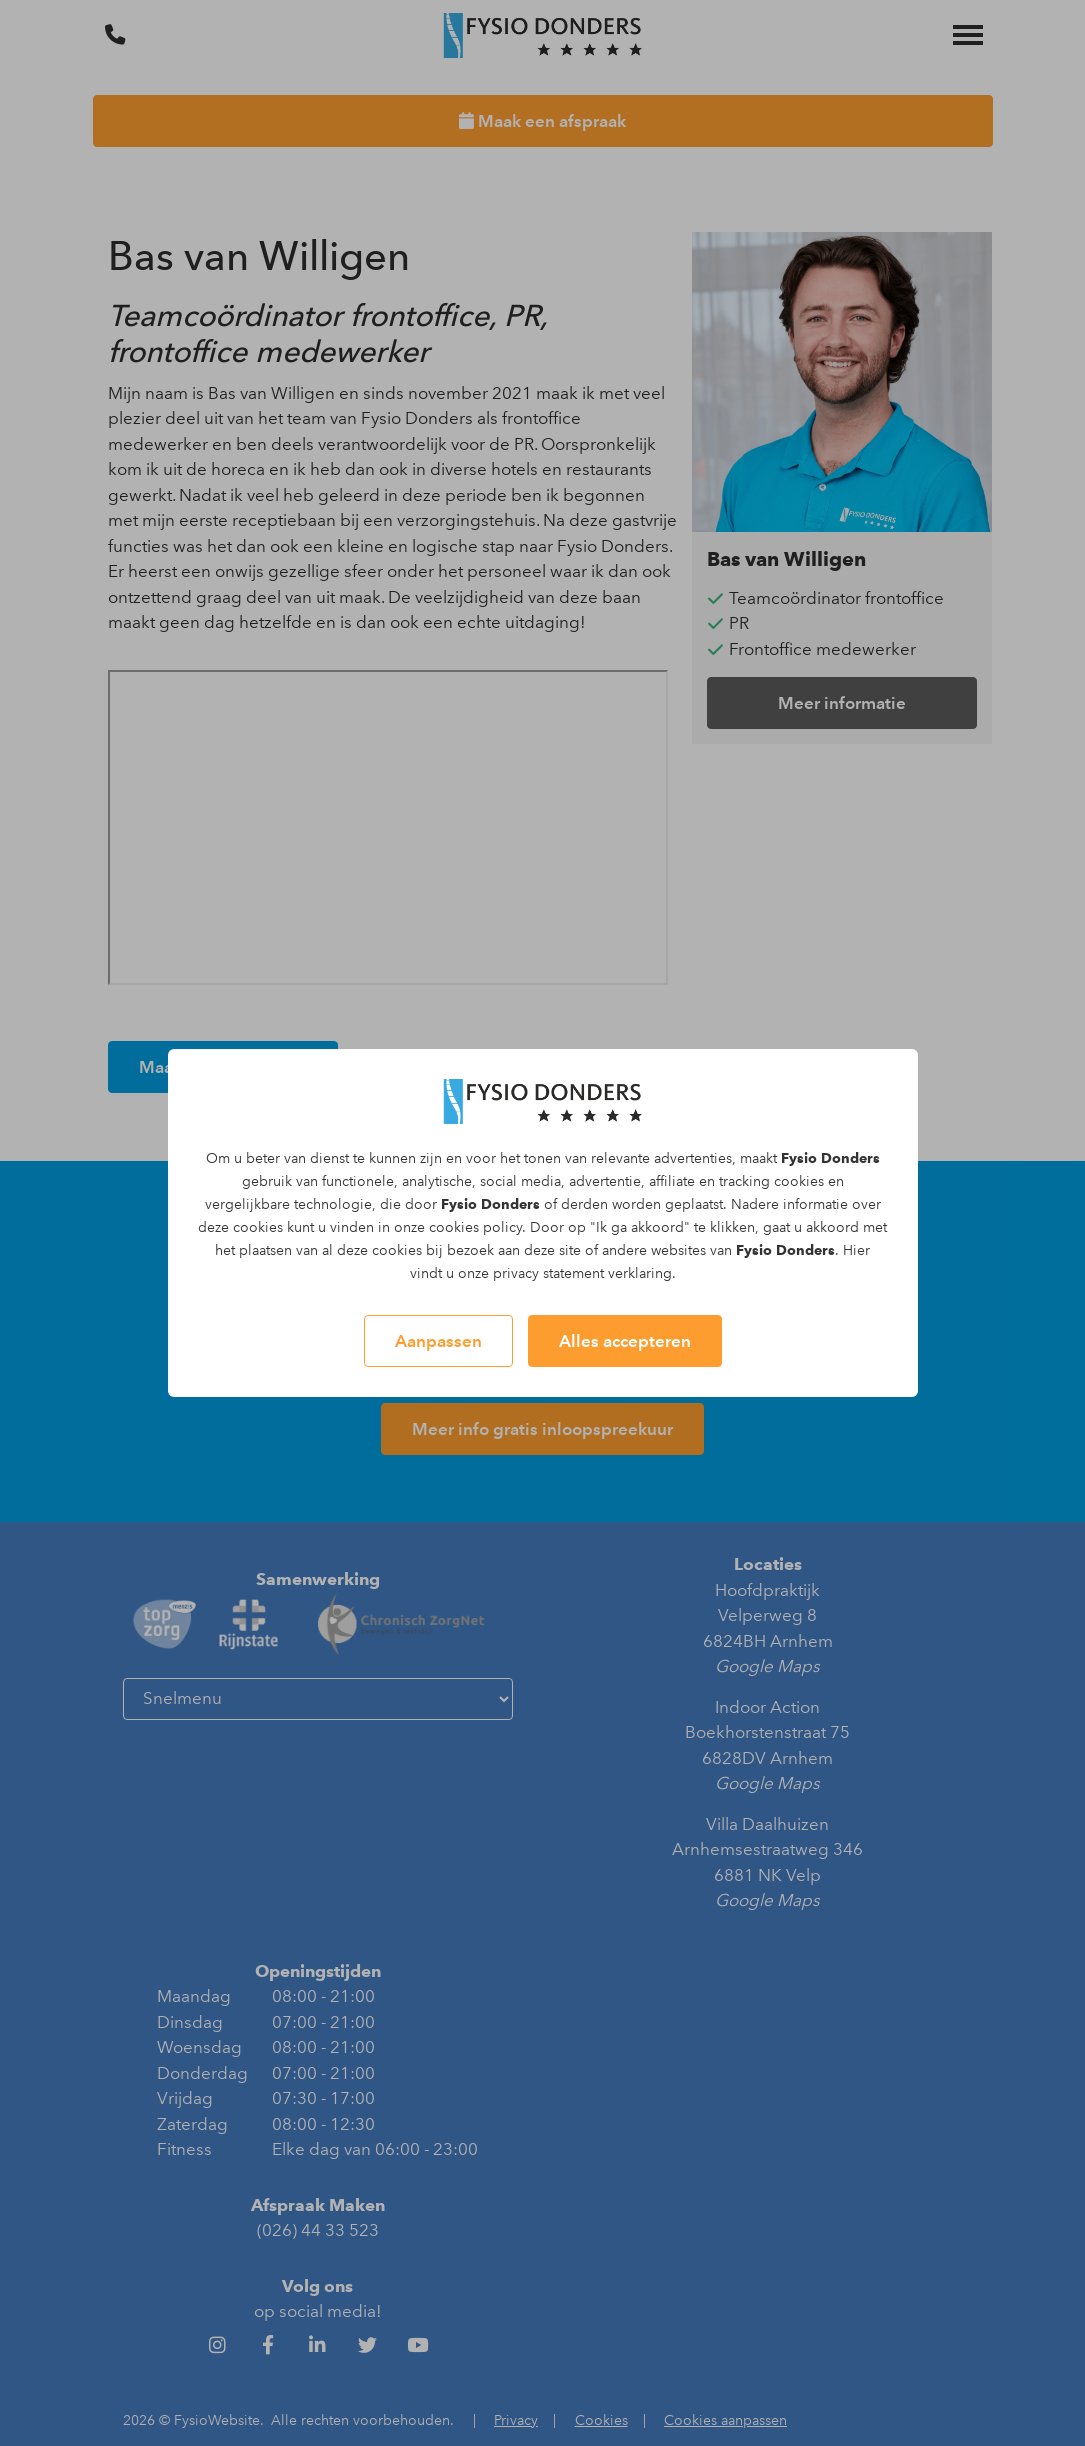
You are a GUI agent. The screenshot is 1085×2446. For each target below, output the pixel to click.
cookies (799, 1181)
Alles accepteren (625, 1341)
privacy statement (548, 1273)
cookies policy (475, 1227)
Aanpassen (438, 1341)
